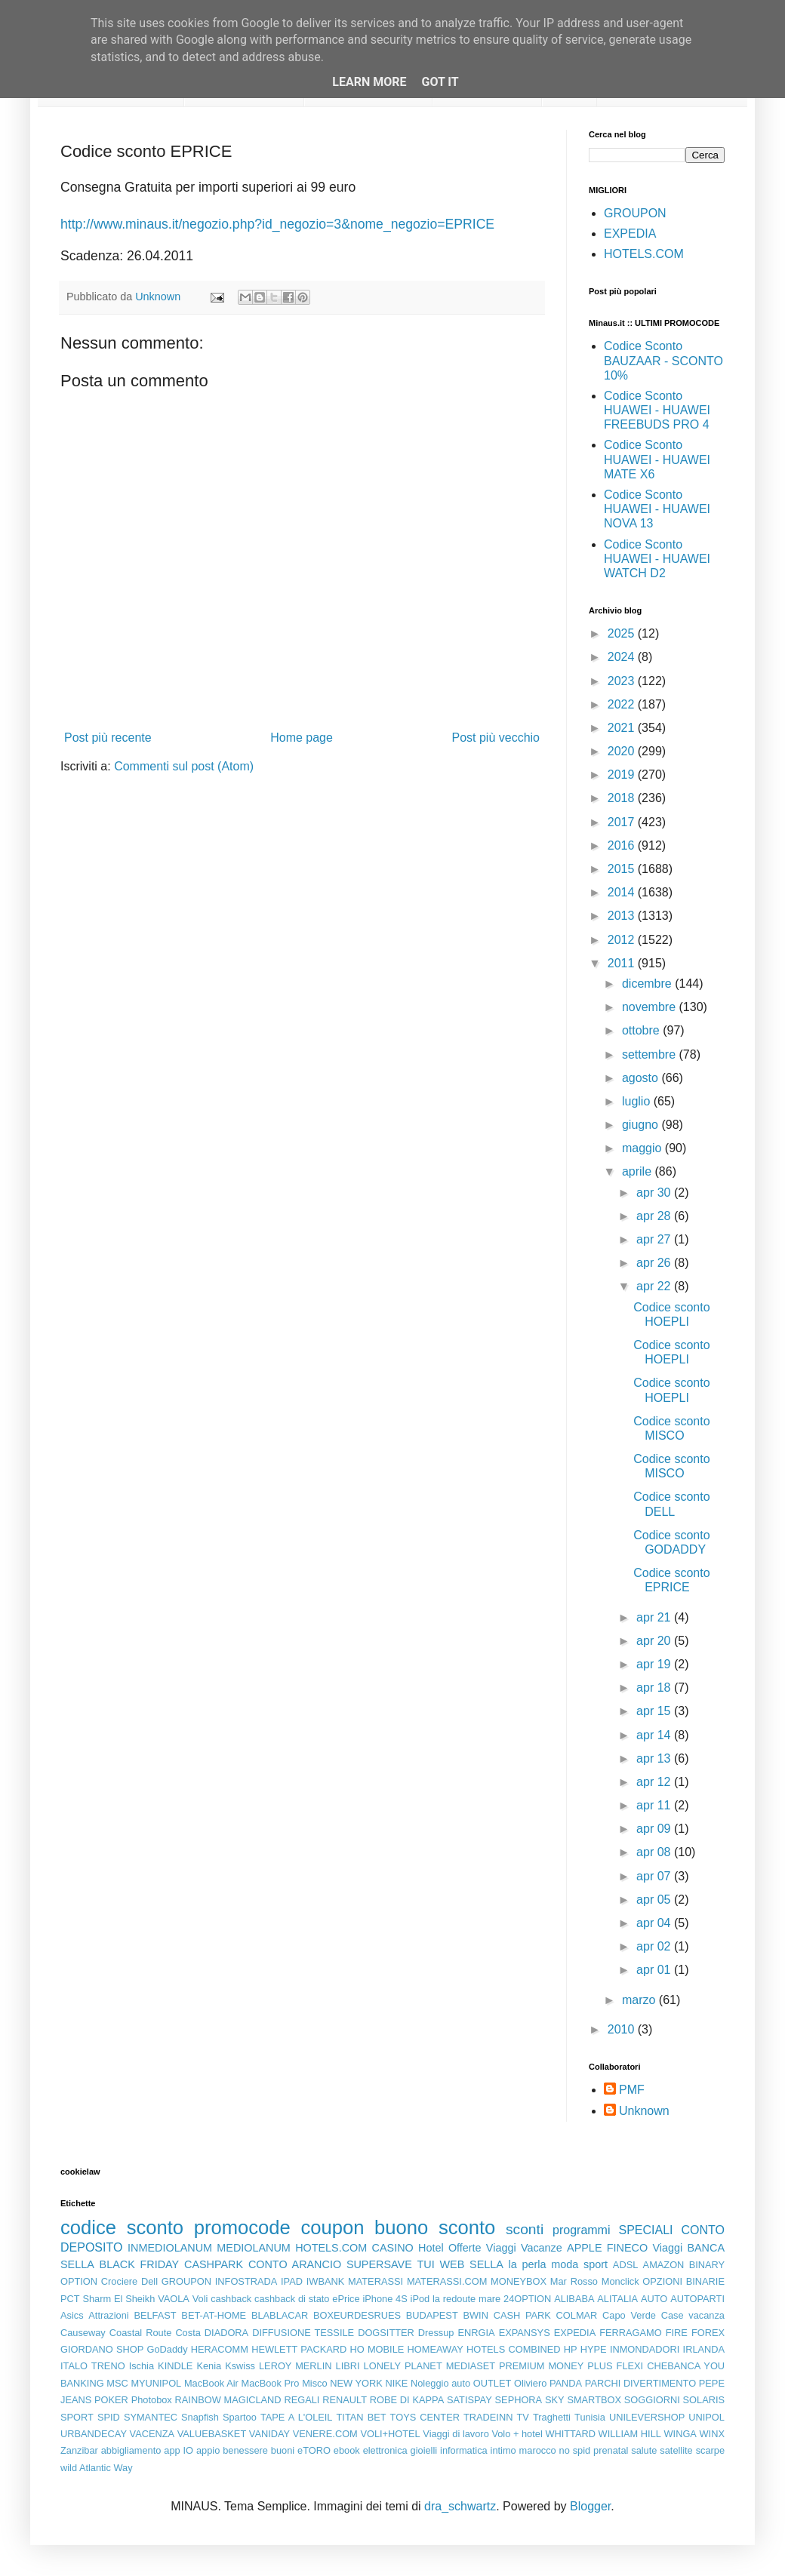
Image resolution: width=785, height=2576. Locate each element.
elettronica (385, 2450)
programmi (581, 2230)
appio (208, 2450)
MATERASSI (375, 2281)
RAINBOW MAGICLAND (228, 2399)
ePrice (345, 2298)
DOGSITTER (386, 2332)
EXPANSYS (524, 2332)
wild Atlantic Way (96, 2467)
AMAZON (664, 2264)
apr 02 (655, 1946)
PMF (632, 2089)
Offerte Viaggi (482, 2248)
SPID (108, 2417)
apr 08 (655, 1852)
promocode (242, 2227)
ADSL (625, 2264)
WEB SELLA (471, 2264)
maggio (643, 1148)
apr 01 (655, 1969)
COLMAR (577, 2315)
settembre (650, 1054)
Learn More (369, 82)
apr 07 (655, 1876)
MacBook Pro (271, 2383)
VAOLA (173, 2298)
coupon (332, 2227)
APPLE (584, 2248)
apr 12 (655, 1781)
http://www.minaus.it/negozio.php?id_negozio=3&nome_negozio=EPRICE (277, 224)
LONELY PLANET (403, 2366)
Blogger (590, 2506)
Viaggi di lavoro (455, 2433)
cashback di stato (291, 2298)
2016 (623, 845)
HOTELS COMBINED (513, 2349)
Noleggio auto (440, 2383)
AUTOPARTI (697, 2298)
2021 (623, 727)
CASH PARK (522, 2315)
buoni (282, 2450)
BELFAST (155, 2315)
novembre (650, 1007)
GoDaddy (166, 2349)
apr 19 (655, 1664)
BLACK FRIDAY (140, 2264)
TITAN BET (361, 2417)
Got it (439, 82)
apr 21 (655, 1617)
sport (595, 2264)
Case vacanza (693, 2315)
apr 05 (655, 1899)
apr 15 (655, 1711)
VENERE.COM (325, 2433)
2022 (623, 704)
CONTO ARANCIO (294, 2264)
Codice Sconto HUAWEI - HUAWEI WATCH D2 (657, 558)
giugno (642, 1124)
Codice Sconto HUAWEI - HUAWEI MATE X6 (657, 459)
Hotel (431, 2248)
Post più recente (108, 737)
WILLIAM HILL (630, 2433)
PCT (70, 2298)
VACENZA (152, 2433)
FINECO (627, 2248)
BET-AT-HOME (213, 2315)
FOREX (708, 2332)
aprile (638, 1171)
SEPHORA (519, 2399)
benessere (245, 2450)
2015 (623, 868)
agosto (641, 1077)
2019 (623, 774)
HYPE (593, 2349)
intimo (503, 2450)
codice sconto (121, 2227)
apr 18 (655, 1687)
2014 (623, 892)
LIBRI (348, 2366)
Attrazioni (108, 2315)
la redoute (454, 2298)
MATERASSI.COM (447, 2281)
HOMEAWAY (435, 2349)
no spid (575, 2450)
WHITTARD (570, 2433)
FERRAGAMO (630, 2332)
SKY (555, 2399)
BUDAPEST (432, 2315)
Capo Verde (629, 2315)
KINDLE (175, 2366)
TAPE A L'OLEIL (296, 2417)
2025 (623, 633)
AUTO (654, 2298)
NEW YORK (356, 2383)
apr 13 (655, 1758)
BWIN (475, 2315)
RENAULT (344, 2399)
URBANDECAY (93, 2433)
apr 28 (655, 1216)
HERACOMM (219, 2349)
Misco (314, 2383)
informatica (464, 2450)
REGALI (301, 2399)
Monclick (620, 2281)
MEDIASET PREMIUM (495, 2366)
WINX (712, 2433)
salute (644, 2450)
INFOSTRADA (246, 2281)
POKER (111, 2399)
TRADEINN (488, 2417)
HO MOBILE (377, 2349)
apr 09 (655, 1828)
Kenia (208, 2366)
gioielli (424, 2450)
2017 (623, 822)
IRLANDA (704, 2349)
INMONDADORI (644, 2349)
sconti (524, 2229)
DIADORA (226, 2332)
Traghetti (552, 2417)
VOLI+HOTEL (390, 2433)
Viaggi (667, 2248)
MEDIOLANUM (254, 2248)
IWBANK (325, 2281)
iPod (420, 2298)
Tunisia (589, 2417)
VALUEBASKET (212, 2433)
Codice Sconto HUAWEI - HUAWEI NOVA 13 (657, 509)
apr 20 (655, 1640)
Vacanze (541, 2248)
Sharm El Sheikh (118, 2298)
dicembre (648, 983)
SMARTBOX (594, 2399)
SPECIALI (646, 2230)
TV (523, 2417)
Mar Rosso (574, 2281)
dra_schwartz (460, 2506)
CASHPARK (213, 2264)
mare (489, 2298)
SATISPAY (469, 2399)
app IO (178, 2450)
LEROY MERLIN (295, 2366)
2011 (623, 963)
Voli (200, 2298)
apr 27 (655, 1239)
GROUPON (635, 213)
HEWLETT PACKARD (298, 2349)
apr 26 (655, 1262)
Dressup (436, 2332)
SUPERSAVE (379, 2264)
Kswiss (240, 2366)
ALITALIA (617, 2298)
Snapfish (200, 2417)
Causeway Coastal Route (115, 2332)
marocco (537, 2450)
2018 (623, 798)
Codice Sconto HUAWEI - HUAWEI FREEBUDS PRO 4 (657, 410)
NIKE (396, 2383)
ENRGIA (476, 2332)
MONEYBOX (518, 2281)
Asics (72, 2315)
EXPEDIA (630, 233)
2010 (623, 2029)
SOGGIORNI (652, 2399)
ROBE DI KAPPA (407, 2399)
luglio (638, 1101)
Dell (149, 2281)
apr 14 (655, 1735)
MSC (117, 2383)
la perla (527, 2264)
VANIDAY (269, 2433)
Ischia (141, 2366)
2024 (623, 656)
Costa (187, 2332)
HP (570, 2349)
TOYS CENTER (425, 2417)
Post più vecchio (495, 737)
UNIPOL (706, 2417)
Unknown (644, 2110)
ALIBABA (574, 2298)
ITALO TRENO (92, 2366)
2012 (623, 939)
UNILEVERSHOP (647, 2417)
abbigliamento (131, 2450)
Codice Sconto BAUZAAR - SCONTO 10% (663, 360)
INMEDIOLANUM (170, 2248)
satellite (676, 2450)
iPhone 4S (384, 2298)
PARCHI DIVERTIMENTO (640, 2383)
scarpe (710, 2450)
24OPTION (527, 2298)
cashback (231, 2298)
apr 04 (655, 1923)
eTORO (314, 2450)
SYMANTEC (150, 2417)
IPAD (292, 2281)
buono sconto (434, 2227)
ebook (347, 2450)
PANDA (566, 2383)
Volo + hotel (516, 2433)
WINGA (680, 2433)
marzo (640, 1999)
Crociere (119, 2281)
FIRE (677, 2332)
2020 (623, 751)
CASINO (393, 2248)
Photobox (151, 2399)
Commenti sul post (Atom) (184, 766)
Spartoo (240, 2417)
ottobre (642, 1030)
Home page (301, 737)
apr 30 (655, 1192)
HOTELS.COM (644, 253)
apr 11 (655, 1805)
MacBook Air (211, 2383)
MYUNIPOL (156, 2383)
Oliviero (530, 2383)
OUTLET (492, 2383)
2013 (623, 915)
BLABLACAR (279, 2315)
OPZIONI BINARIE (683, 2281)
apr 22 (655, 1286)
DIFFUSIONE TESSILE (303, 2332)
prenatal (610, 2450)
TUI (426, 2264)
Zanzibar (79, 2450)
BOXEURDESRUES (357, 2315)
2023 (623, 681)
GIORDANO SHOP (101, 2349)
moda (564, 2264)
